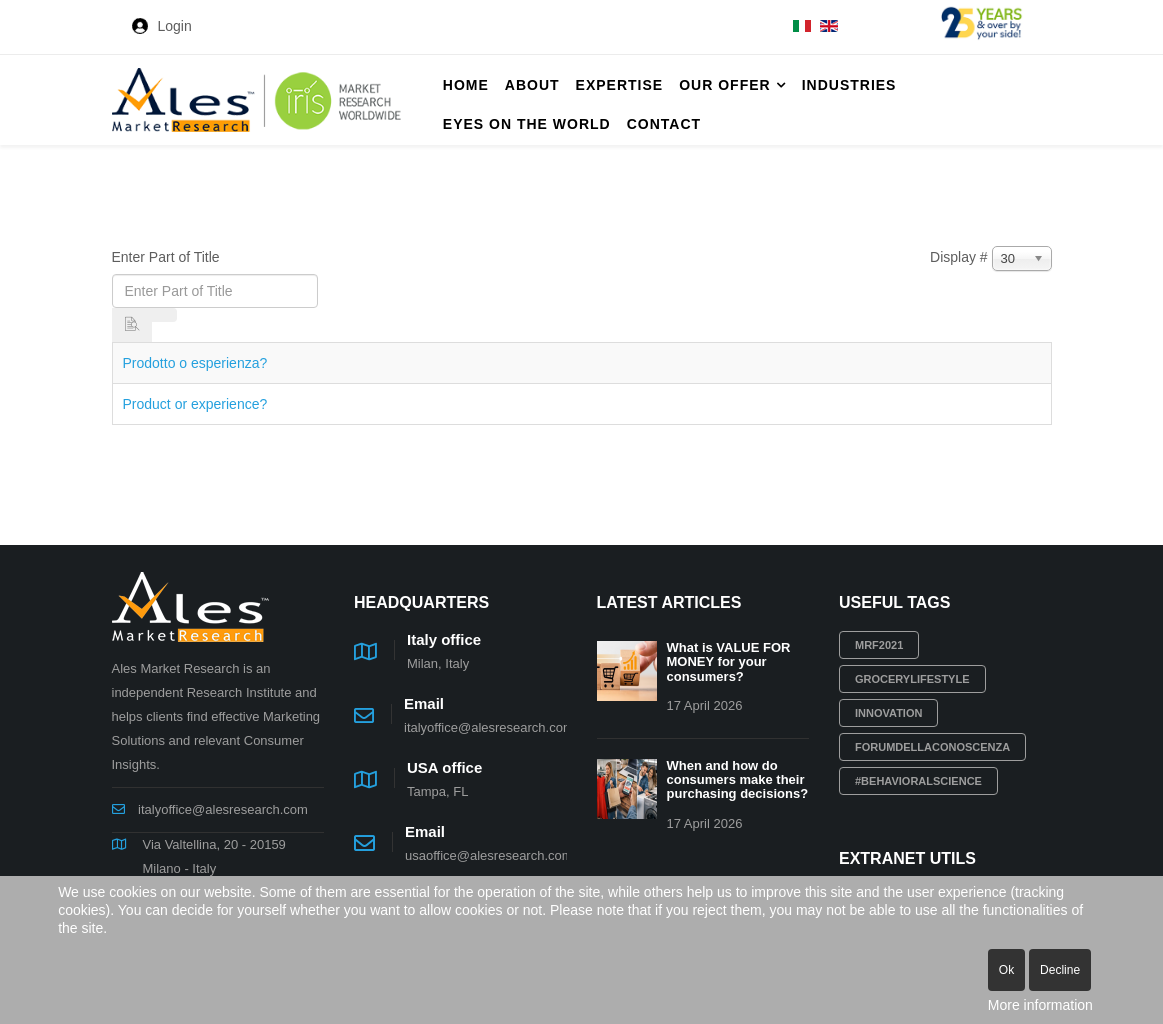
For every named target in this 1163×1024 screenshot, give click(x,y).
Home (466, 85)
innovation (888, 713)
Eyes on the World (527, 124)
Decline (1060, 970)
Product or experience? (195, 404)
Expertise (620, 85)
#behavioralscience (918, 781)
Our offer (724, 85)
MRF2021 (879, 645)
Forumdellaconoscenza (932, 747)
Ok (1006, 970)
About (532, 85)
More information (1040, 1005)
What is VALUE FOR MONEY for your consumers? (729, 662)
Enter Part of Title (168, 257)
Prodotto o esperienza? (195, 363)
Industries (849, 85)
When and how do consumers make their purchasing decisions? (738, 780)
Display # (959, 257)
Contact (664, 124)
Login (175, 26)
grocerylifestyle (912, 679)
